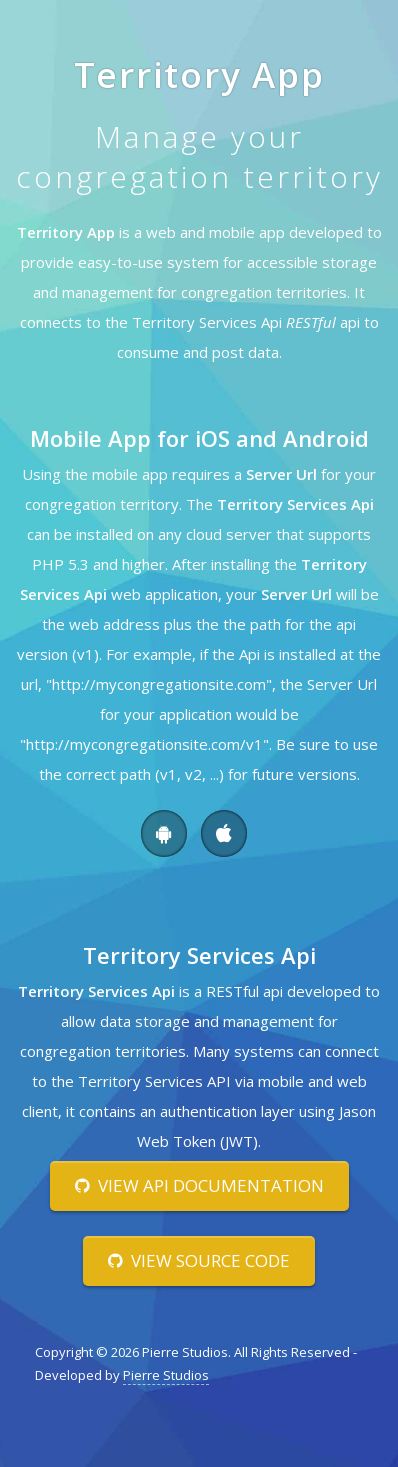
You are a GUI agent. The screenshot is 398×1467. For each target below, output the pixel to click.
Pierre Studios (166, 1375)
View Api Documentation (199, 1185)
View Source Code (199, 1260)
